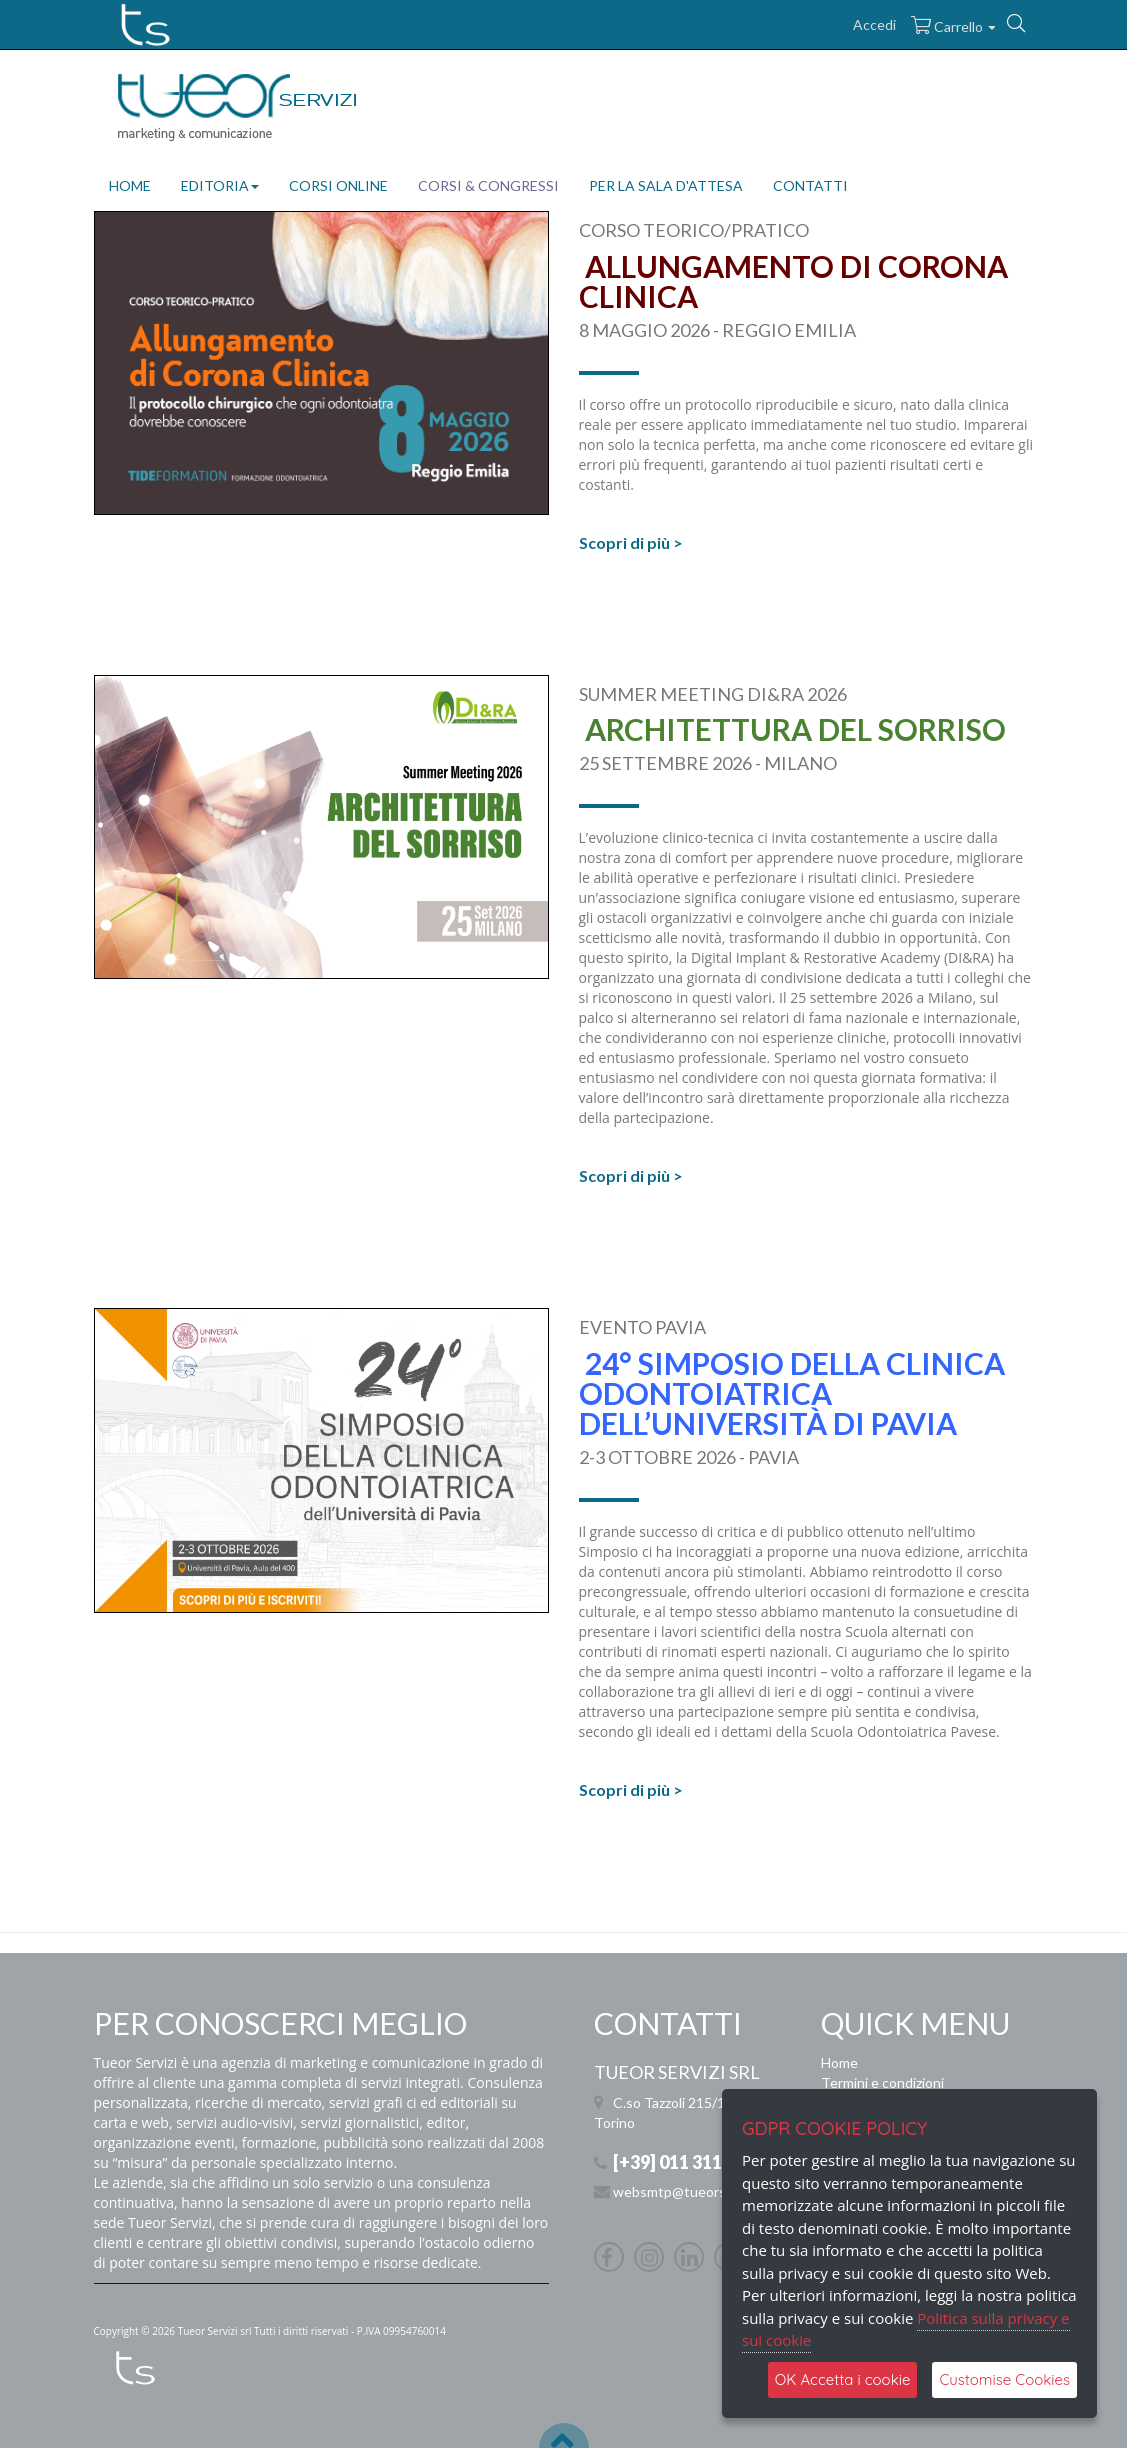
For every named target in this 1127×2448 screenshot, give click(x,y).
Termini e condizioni (882, 2082)
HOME (130, 185)
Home (839, 2062)
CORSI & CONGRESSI (488, 185)
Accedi (874, 24)
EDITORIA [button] (220, 185)
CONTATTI (810, 185)
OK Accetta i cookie (843, 2379)
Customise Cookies (1004, 2379)
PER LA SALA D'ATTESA (666, 185)
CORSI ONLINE (338, 185)
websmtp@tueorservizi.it (691, 2191)
